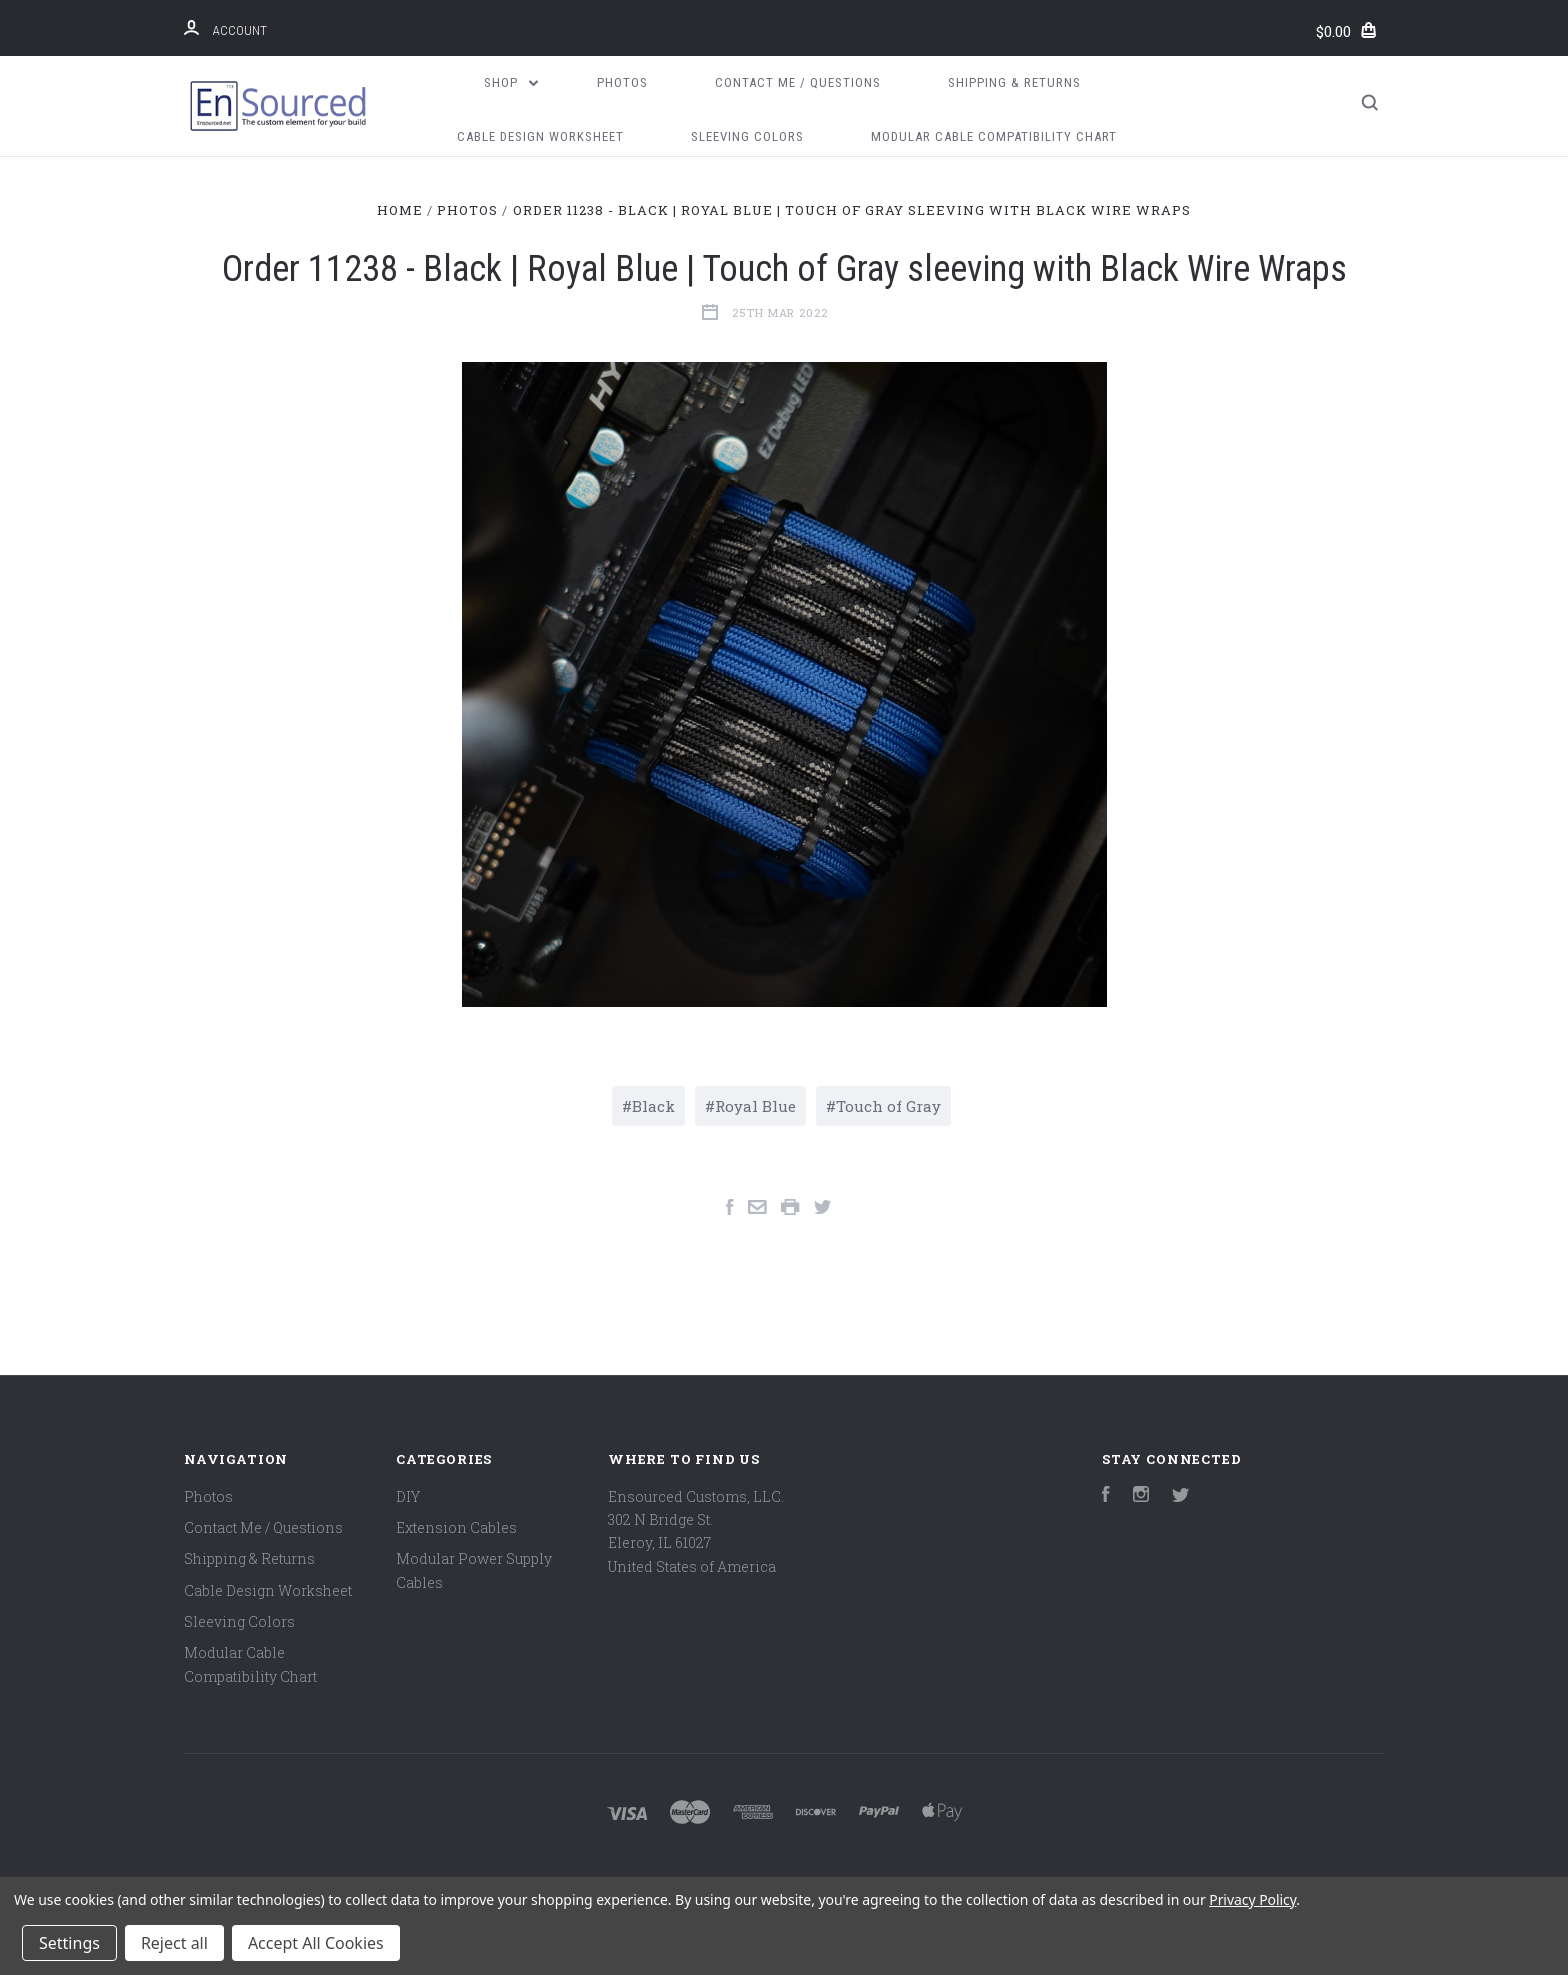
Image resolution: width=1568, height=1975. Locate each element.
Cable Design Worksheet (540, 136)
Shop (511, 82)
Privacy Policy (1252, 1899)
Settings (69, 1943)
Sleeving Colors (747, 136)
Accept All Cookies (316, 1943)
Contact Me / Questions (798, 82)
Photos (622, 82)
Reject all (174, 1943)
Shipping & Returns (1014, 82)
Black (653, 1106)
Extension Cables (456, 1527)
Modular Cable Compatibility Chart (994, 136)
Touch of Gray (888, 1106)
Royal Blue (755, 1106)
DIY (408, 1496)
